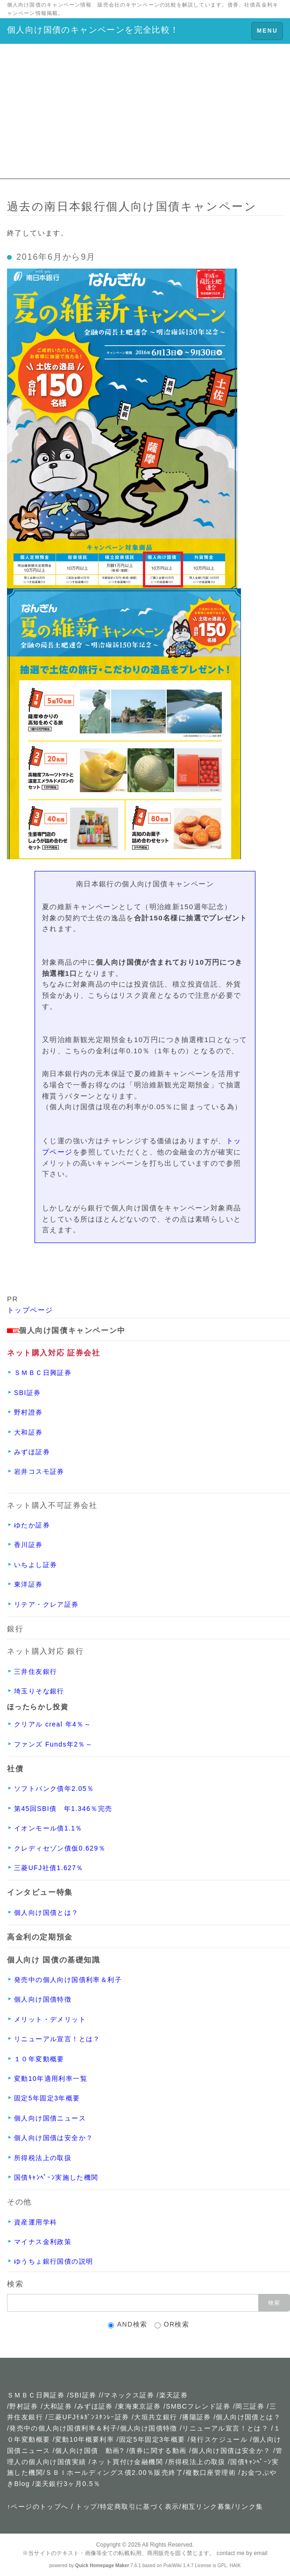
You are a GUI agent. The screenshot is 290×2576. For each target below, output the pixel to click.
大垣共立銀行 (155, 2417)
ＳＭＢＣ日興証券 (35, 2395)
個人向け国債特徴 (148, 2428)
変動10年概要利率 (84, 2439)
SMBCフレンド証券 (198, 2406)
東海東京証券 (139, 2406)
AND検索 (128, 2324)
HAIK (235, 2565)
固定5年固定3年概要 (152, 2439)
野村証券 (23, 2406)
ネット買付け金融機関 (127, 2462)
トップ (86, 2506)
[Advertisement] (145, 113)
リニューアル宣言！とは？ (225, 2428)
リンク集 (248, 2506)
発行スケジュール (219, 2439)
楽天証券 (173, 2395)
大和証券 (57, 2406)
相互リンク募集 (207, 2506)
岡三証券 (249, 2406)
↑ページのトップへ (38, 2506)
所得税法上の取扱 (197, 2462)
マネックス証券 (129, 2395)
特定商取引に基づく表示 (139, 2506)
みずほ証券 (95, 2406)
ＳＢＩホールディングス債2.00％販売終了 (114, 2472)
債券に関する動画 (157, 2450)
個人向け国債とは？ (248, 2417)
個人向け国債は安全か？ (230, 2450)
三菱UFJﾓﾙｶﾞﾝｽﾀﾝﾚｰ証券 (88, 2417)
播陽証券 (197, 2417)
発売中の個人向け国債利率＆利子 (63, 2428)
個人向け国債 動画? (89, 2450)
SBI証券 (83, 2395)
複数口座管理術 (210, 2472)
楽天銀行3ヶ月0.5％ (68, 2483)
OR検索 (172, 2324)
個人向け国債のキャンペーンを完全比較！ (93, 30)
